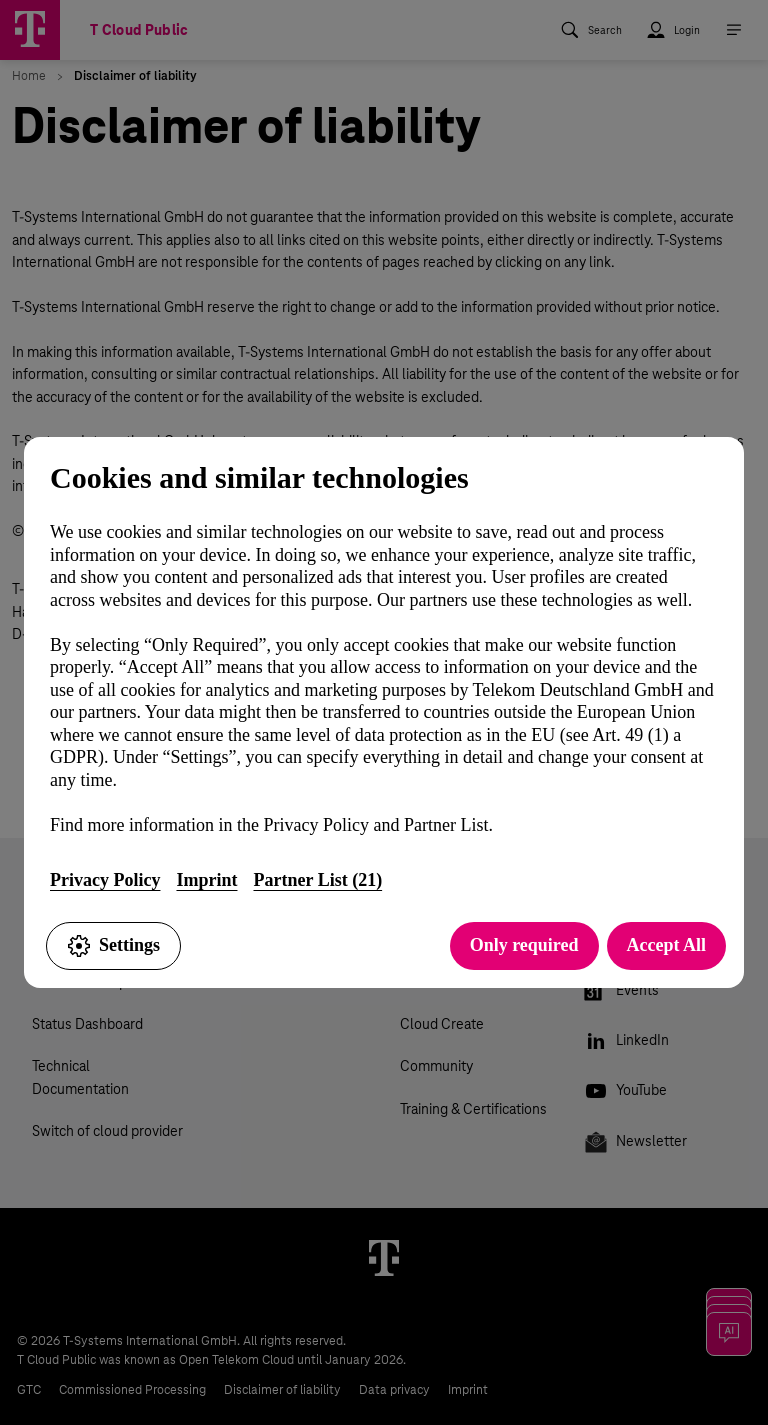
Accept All (666, 945)
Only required (524, 945)
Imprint (206, 880)
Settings (113, 946)
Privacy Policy (105, 880)
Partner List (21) (317, 880)
